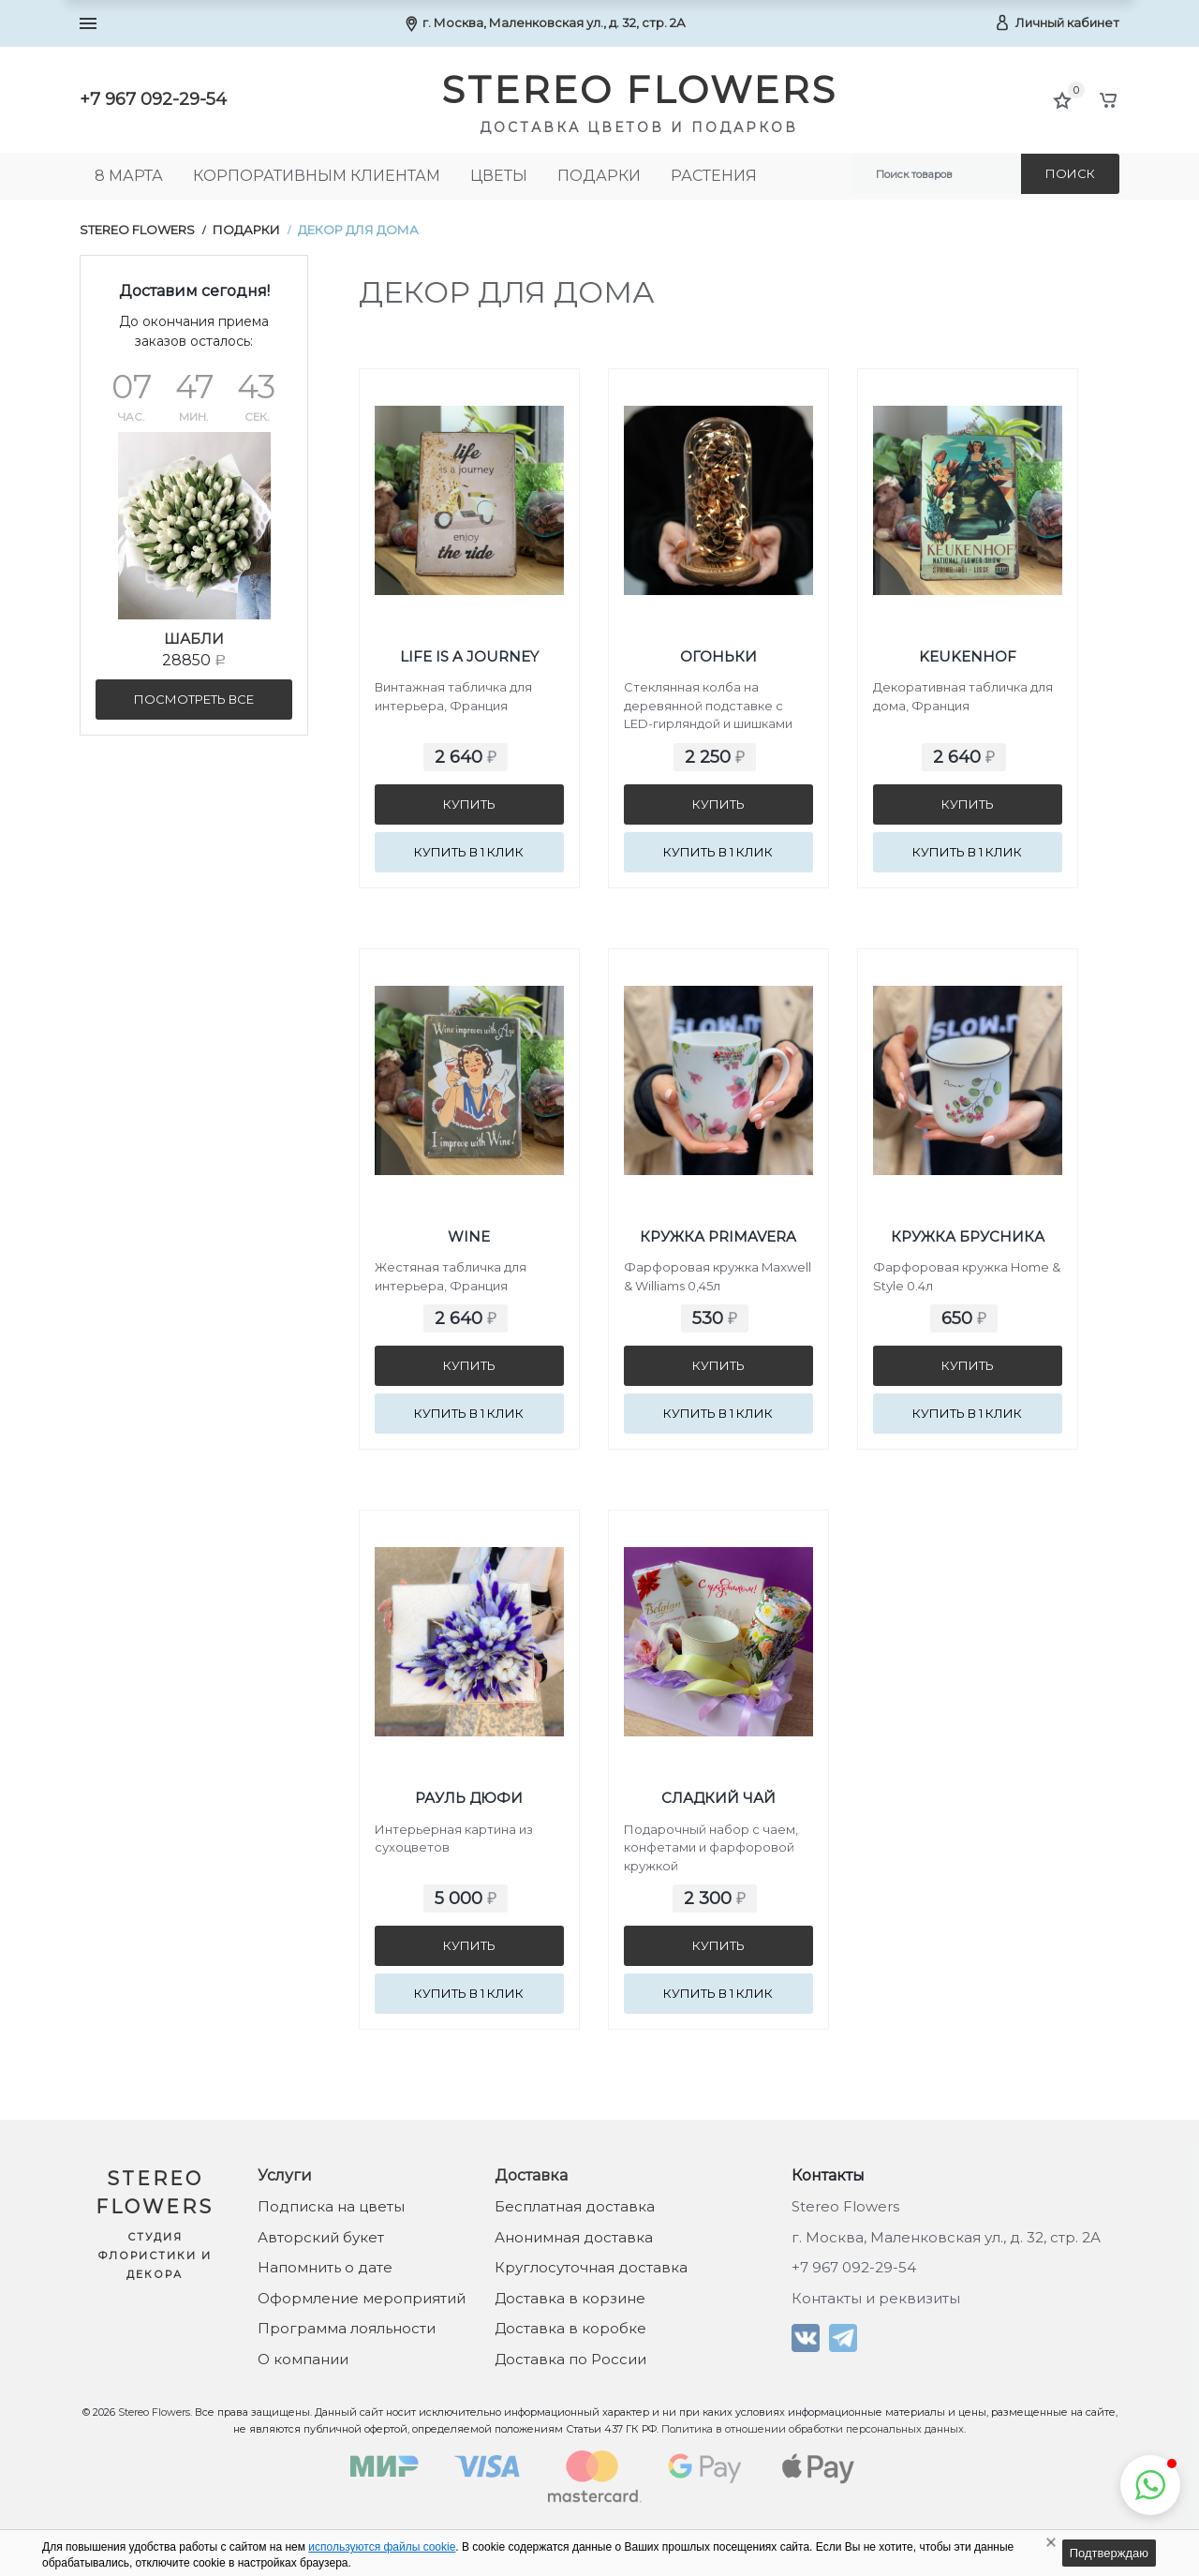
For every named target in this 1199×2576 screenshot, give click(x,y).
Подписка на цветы (331, 2206)
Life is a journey (469, 656)
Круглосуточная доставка (591, 2267)
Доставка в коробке (570, 2328)
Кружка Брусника (967, 1236)
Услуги (285, 2175)
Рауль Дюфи (469, 1798)
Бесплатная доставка (575, 2206)
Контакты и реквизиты (876, 2298)
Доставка (531, 2175)
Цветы (498, 176)
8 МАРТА (129, 176)
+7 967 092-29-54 (153, 99)
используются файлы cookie (381, 2547)
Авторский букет (321, 2237)
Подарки (599, 176)
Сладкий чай (718, 1798)
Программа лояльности (347, 2328)
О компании (303, 2359)
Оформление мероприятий (362, 2298)
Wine (469, 1236)
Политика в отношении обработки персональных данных (812, 2428)
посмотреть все (194, 699)
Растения (714, 176)
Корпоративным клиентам (316, 176)
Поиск (1070, 173)
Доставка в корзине (570, 2298)
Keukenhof (967, 656)
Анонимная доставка (574, 2237)
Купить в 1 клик (469, 851)
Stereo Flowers (137, 229)
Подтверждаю (1109, 2553)
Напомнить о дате (325, 2267)
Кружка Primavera (718, 1236)
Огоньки (718, 656)
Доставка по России (570, 2359)
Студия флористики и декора (155, 2255)
